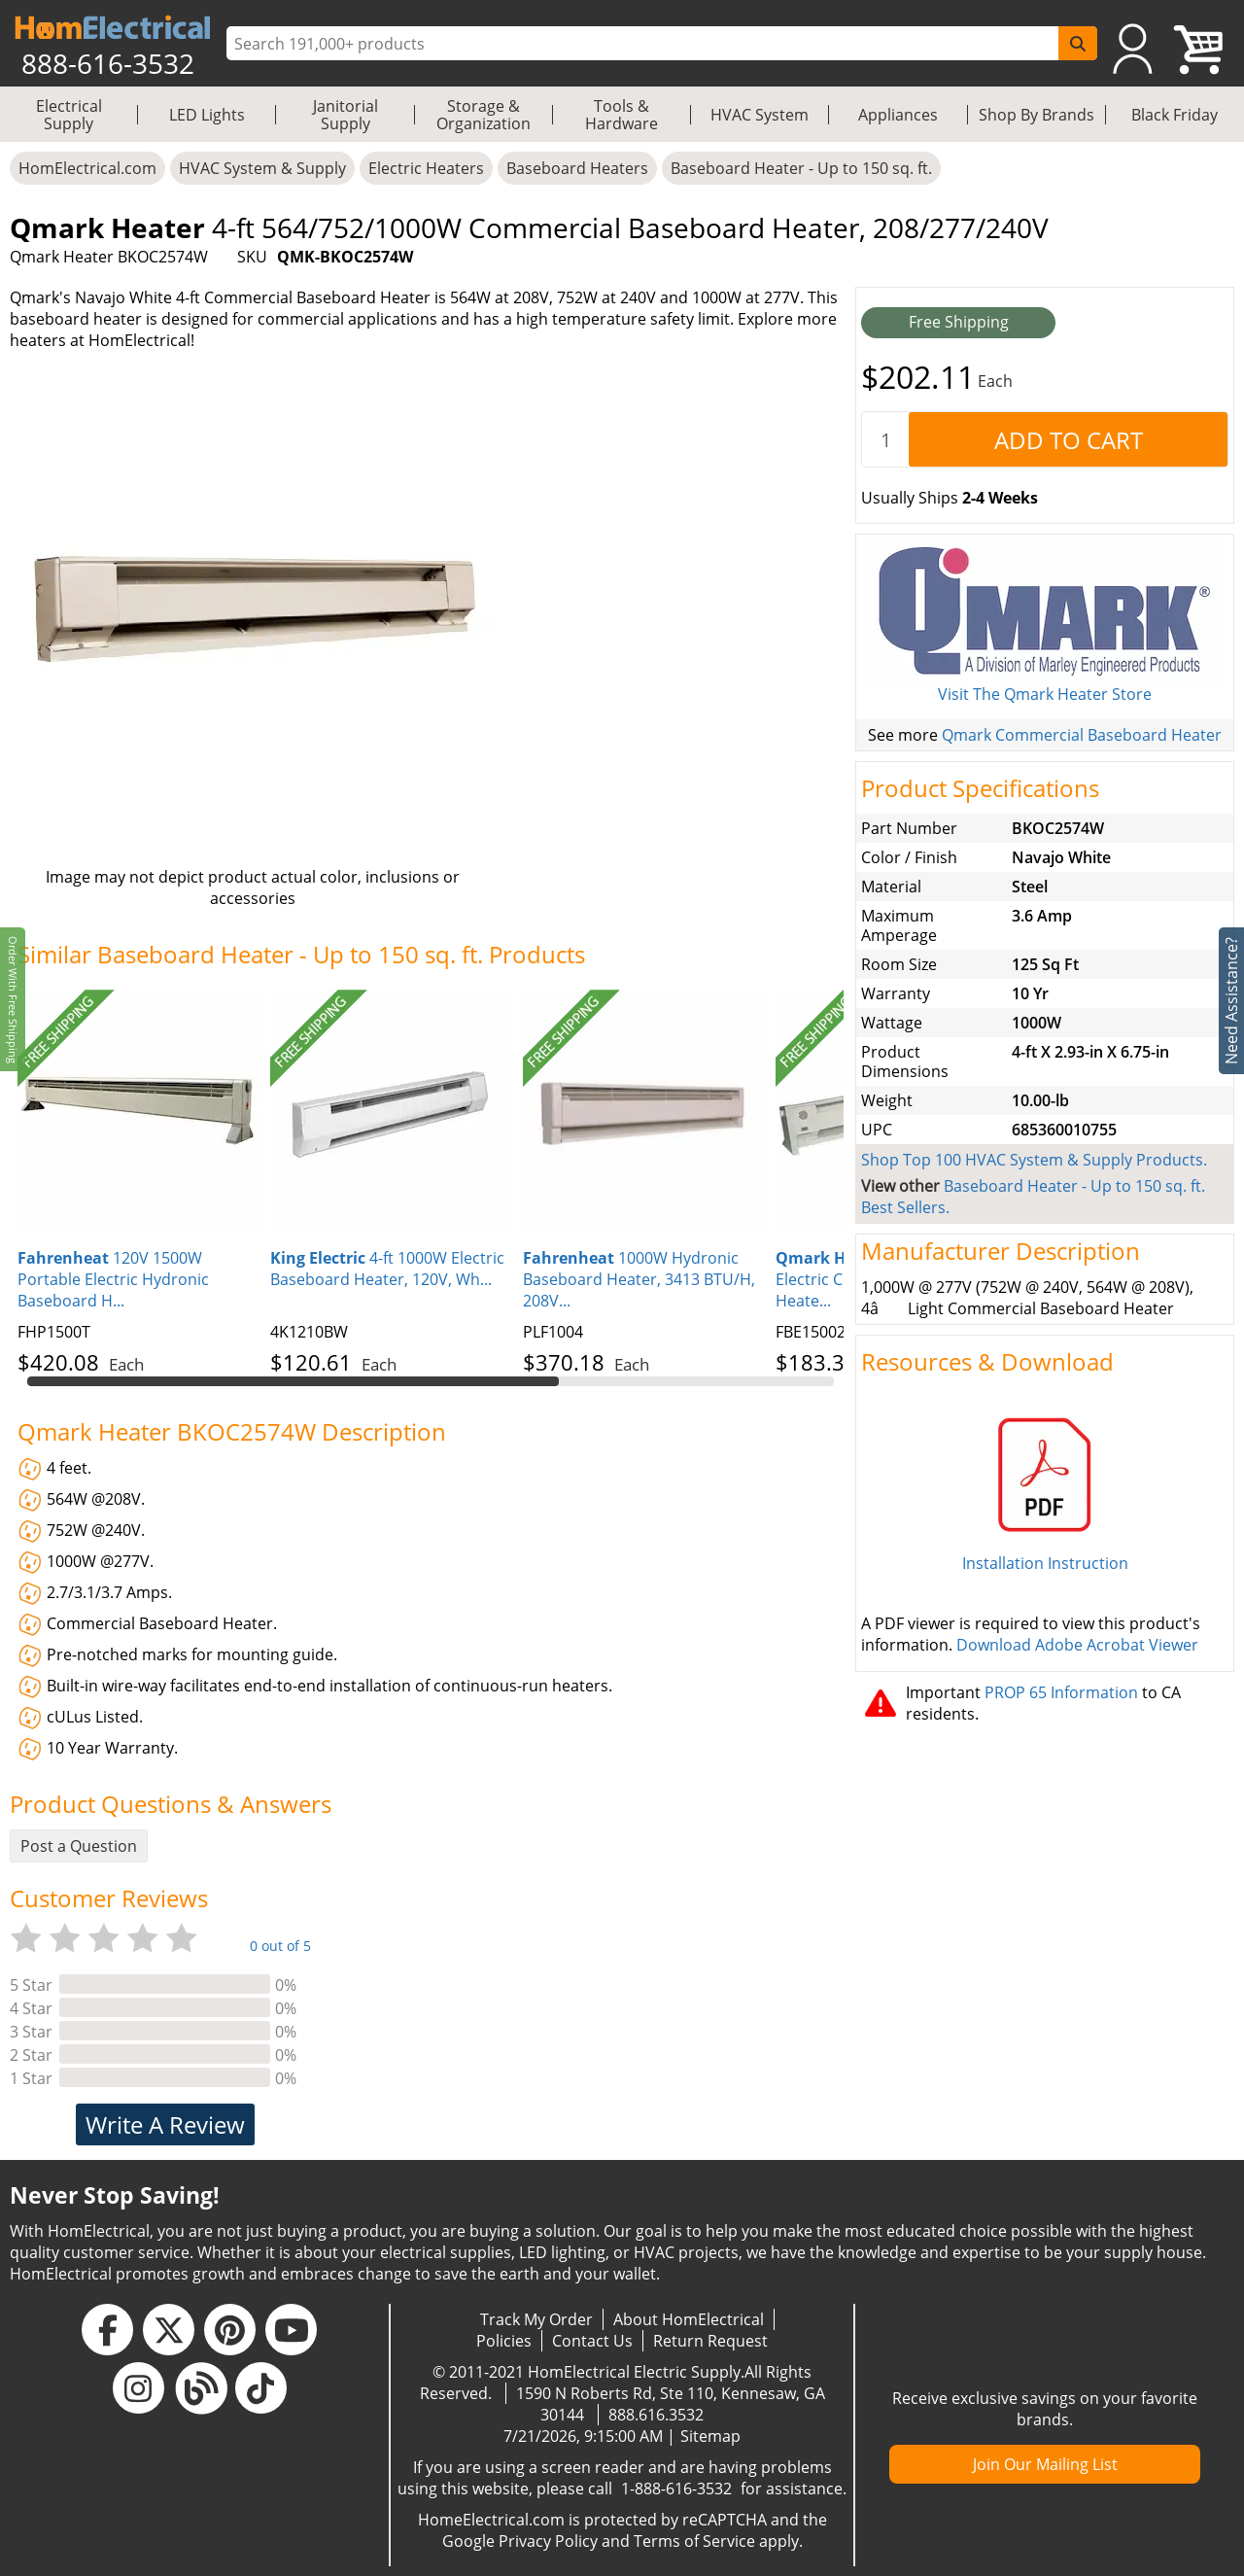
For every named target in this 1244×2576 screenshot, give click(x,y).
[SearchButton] (1077, 43)
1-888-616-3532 (676, 2488)
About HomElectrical (688, 2319)
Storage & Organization (483, 114)
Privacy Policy (548, 2541)
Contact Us (592, 2340)
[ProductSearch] (644, 43)
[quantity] (885, 439)
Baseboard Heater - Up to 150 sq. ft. (801, 168)
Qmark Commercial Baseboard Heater (1082, 735)
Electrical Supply (69, 114)
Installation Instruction (1045, 1563)
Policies (504, 2340)
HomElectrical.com (87, 168)
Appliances (898, 114)
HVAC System (759, 114)
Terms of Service (694, 2541)
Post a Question (78, 1846)
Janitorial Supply (345, 114)
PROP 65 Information (1061, 1692)
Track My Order (536, 2319)
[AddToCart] (1068, 439)
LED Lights (207, 114)
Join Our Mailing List (1045, 2464)
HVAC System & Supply (262, 168)
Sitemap (710, 2436)
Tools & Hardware (621, 114)
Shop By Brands (1036, 114)
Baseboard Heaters (577, 168)
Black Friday (1174, 114)
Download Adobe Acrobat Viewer (1077, 1644)
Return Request (710, 2340)
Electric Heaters (426, 168)
